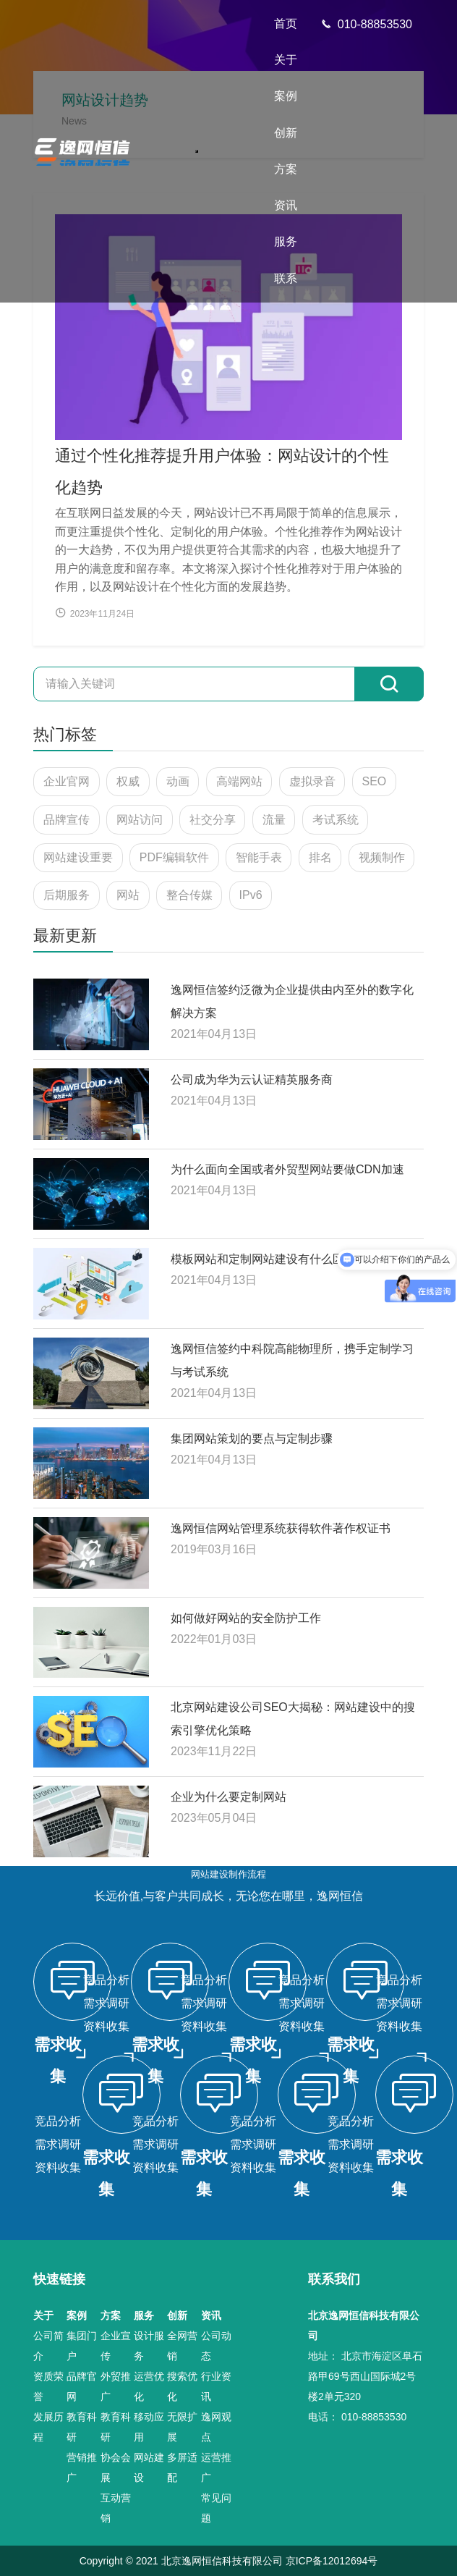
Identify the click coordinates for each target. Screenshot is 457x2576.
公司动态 (216, 2346)
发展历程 (48, 2427)
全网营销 (182, 2346)
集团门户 (82, 2346)
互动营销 (116, 2508)
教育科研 (82, 2427)
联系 (285, 278)
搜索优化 (182, 2386)
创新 (285, 133)
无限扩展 (182, 2427)
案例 (285, 96)
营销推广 (82, 2467)
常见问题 (216, 2508)
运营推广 (216, 2467)
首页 (285, 23)
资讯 (285, 205)
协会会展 (116, 2467)
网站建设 (149, 2467)
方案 (285, 169)
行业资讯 (216, 2386)
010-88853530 (366, 24)
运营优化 (149, 2386)
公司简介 (48, 2346)
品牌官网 (82, 2386)
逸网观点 (216, 2427)
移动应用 (149, 2427)
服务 (285, 241)
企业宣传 (116, 2346)
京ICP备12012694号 (332, 2561)
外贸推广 (116, 2386)
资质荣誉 (48, 2386)
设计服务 (149, 2346)
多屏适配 (182, 2467)
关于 (285, 60)
